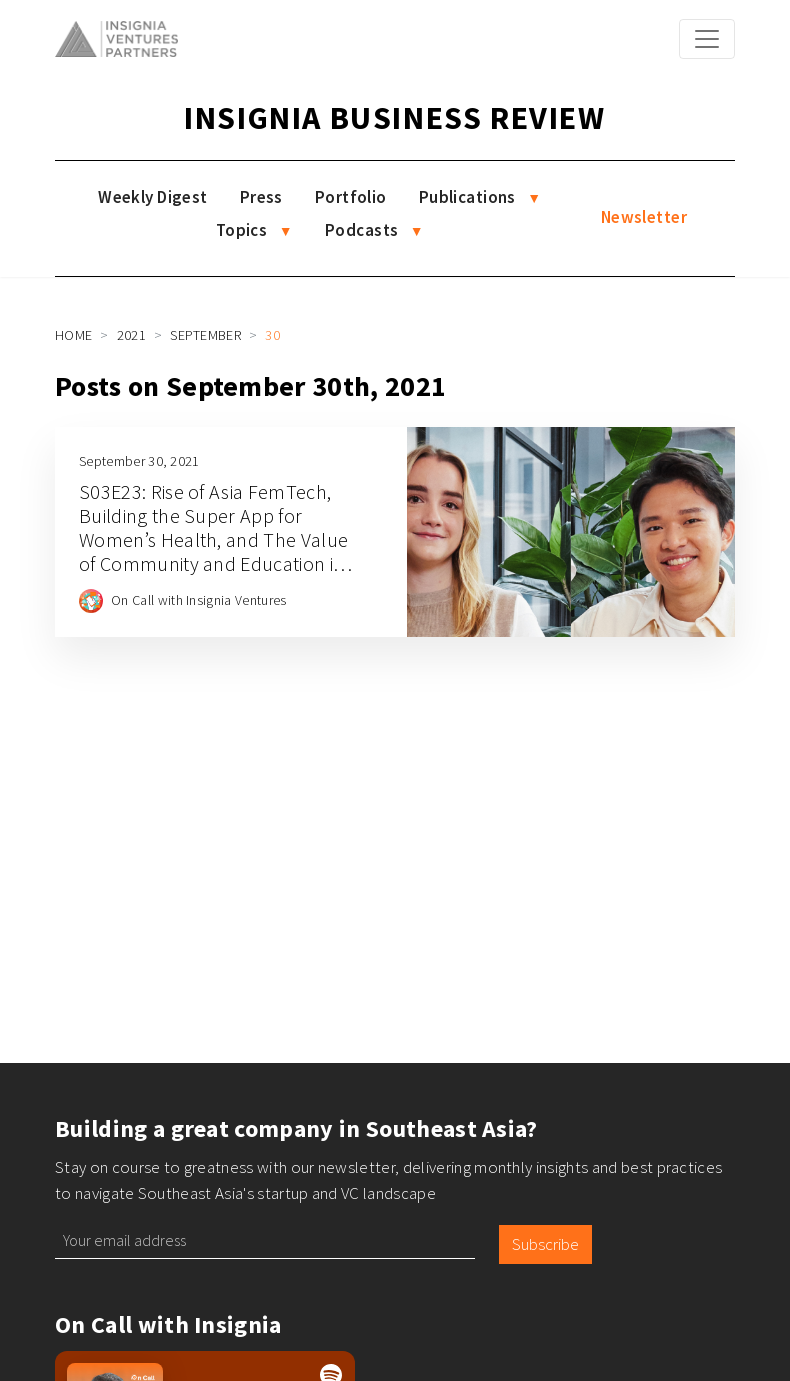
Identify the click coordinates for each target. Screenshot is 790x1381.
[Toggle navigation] (707, 39)
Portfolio (351, 197)
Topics (242, 230)
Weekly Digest (153, 197)
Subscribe (545, 1244)
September (205, 335)
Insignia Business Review (394, 118)
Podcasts (361, 230)
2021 (131, 335)
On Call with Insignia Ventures (199, 600)
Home (73, 335)
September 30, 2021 (139, 461)
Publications (467, 197)
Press (261, 197)
